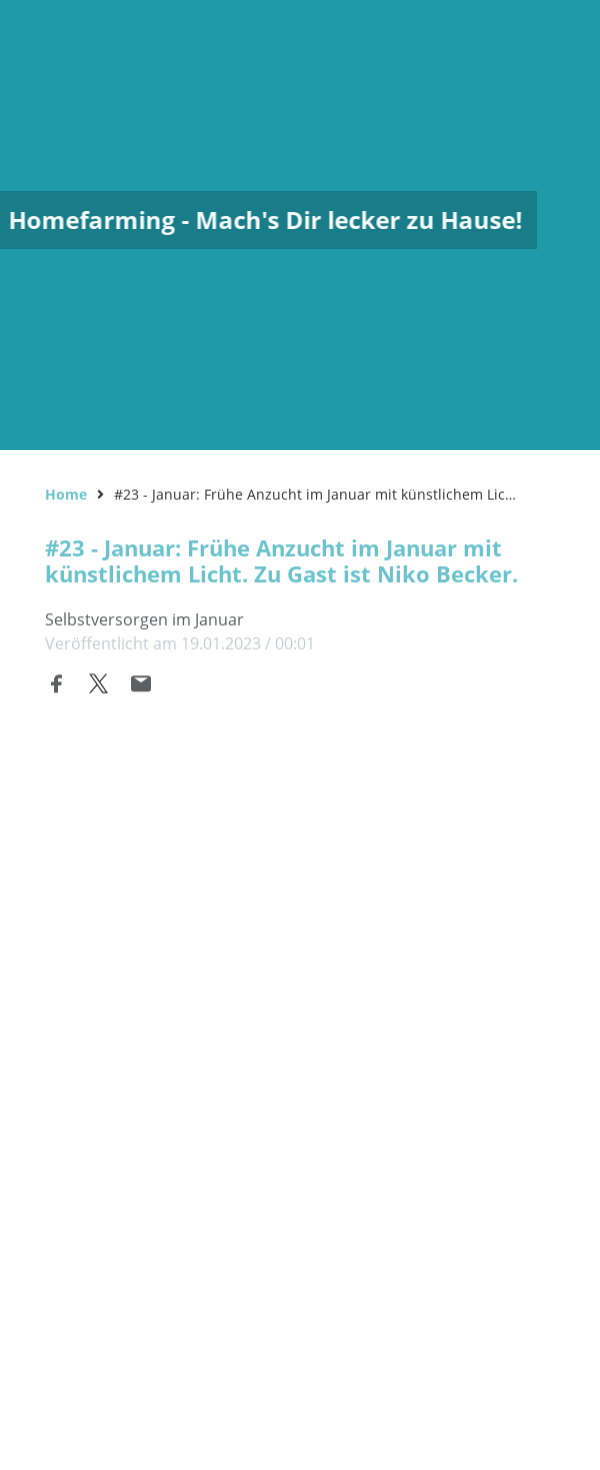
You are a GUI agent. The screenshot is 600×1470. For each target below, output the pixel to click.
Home (66, 492)
